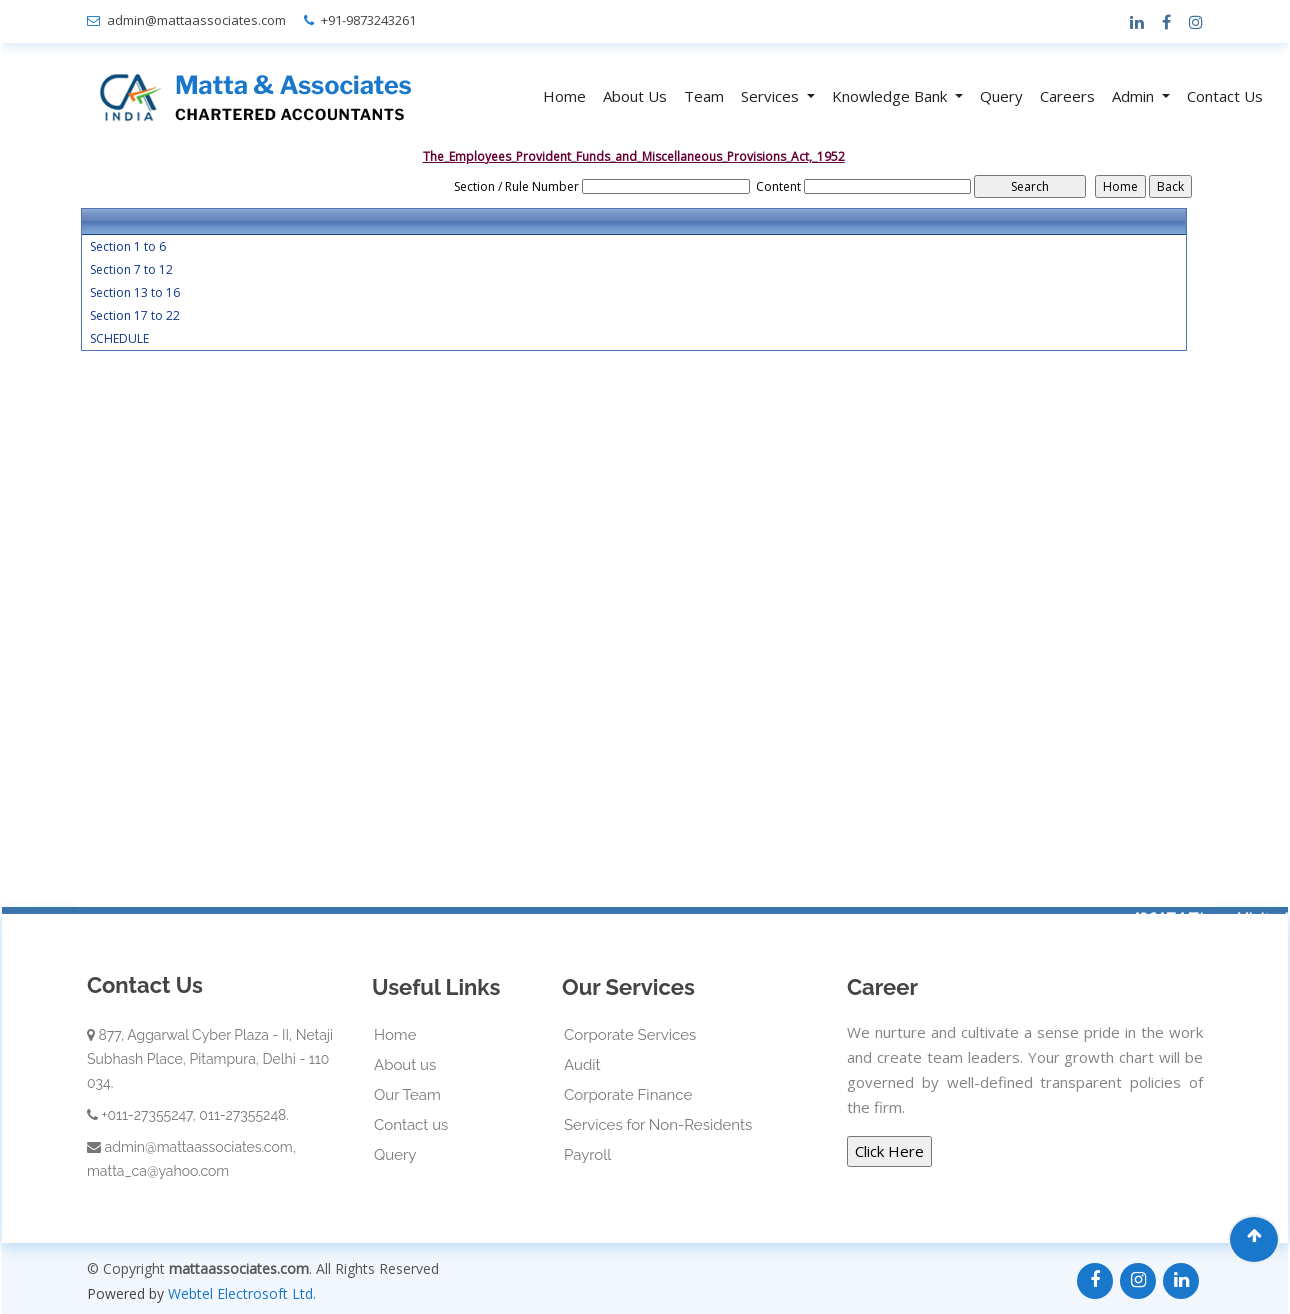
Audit (582, 1065)
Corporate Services (630, 1035)
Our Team (407, 1095)
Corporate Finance (628, 1095)
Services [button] (772, 96)
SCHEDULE (119, 339)
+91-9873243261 (368, 20)
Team (704, 96)
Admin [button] (1135, 96)
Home (564, 96)
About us (405, 1065)
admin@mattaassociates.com (196, 20)
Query (1001, 96)
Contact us (411, 1125)
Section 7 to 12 (131, 270)
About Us (635, 96)
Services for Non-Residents (658, 1125)
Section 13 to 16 (135, 293)
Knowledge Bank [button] (891, 96)
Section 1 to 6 (128, 247)
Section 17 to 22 (135, 316)
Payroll (587, 1155)
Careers (1067, 96)
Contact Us (1225, 96)
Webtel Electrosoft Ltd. (242, 1293)
